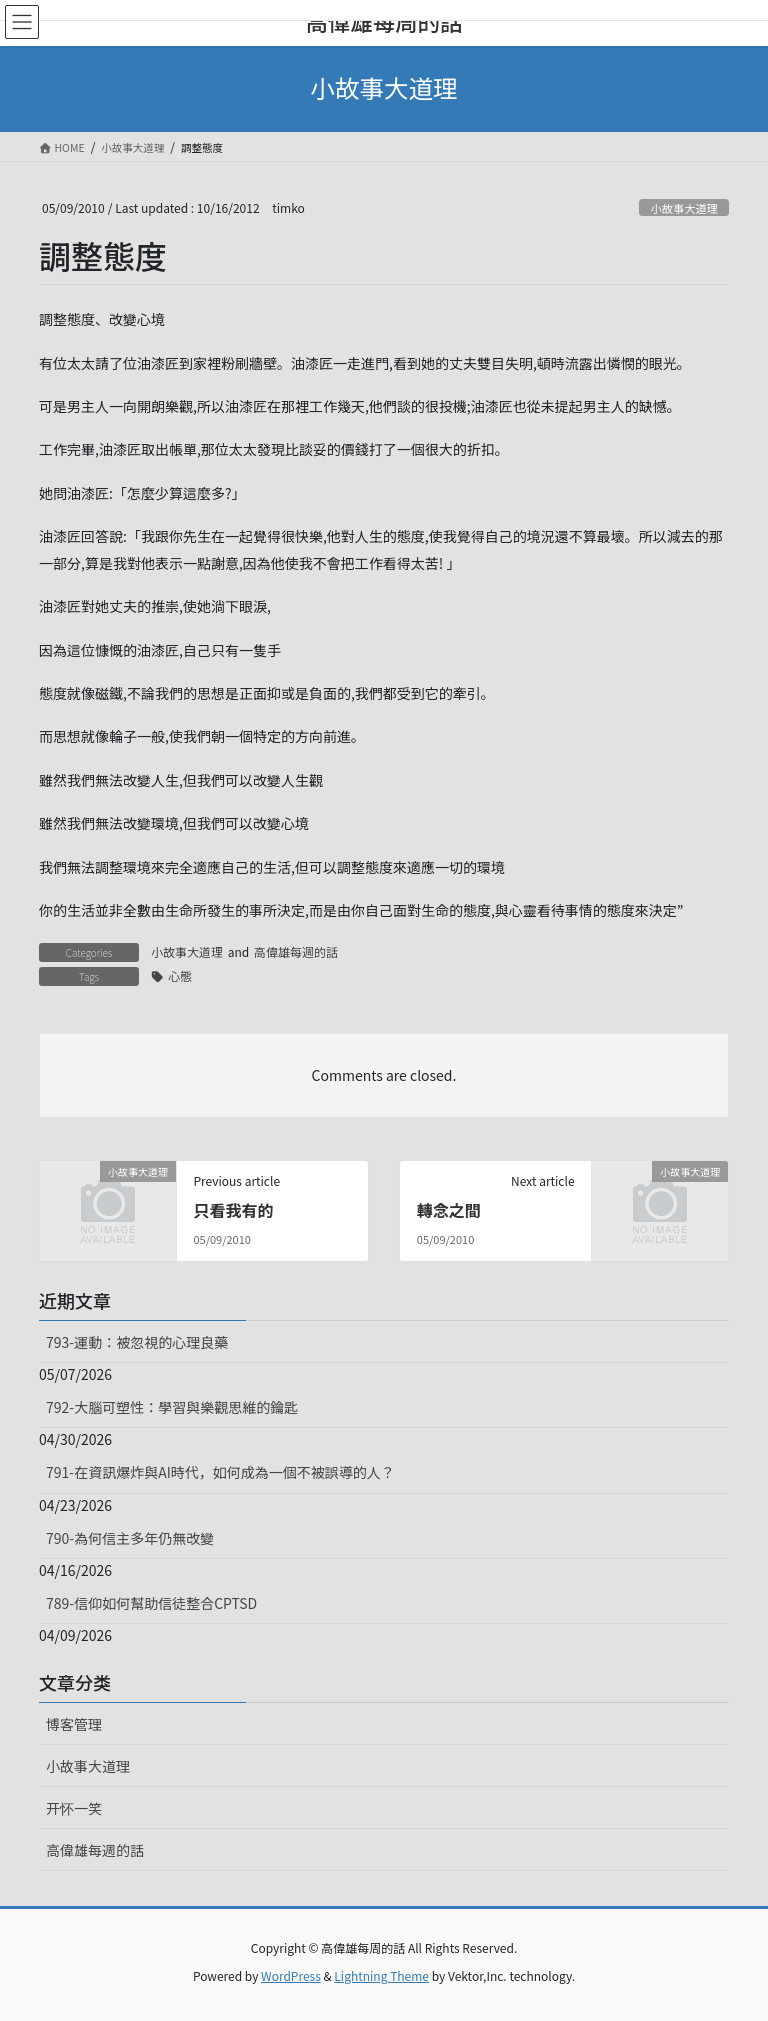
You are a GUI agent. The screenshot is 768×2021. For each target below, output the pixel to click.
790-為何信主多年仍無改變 (130, 1538)
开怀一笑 (74, 1808)
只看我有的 (233, 1210)
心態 (180, 975)
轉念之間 (449, 1210)
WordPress (291, 1975)
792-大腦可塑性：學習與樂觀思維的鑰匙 (172, 1407)
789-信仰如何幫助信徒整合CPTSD (151, 1603)
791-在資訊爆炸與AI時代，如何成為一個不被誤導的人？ (220, 1472)
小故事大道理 (684, 208)
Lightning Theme (381, 1975)
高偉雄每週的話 (296, 951)
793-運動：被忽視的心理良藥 (137, 1342)
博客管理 (74, 1724)
